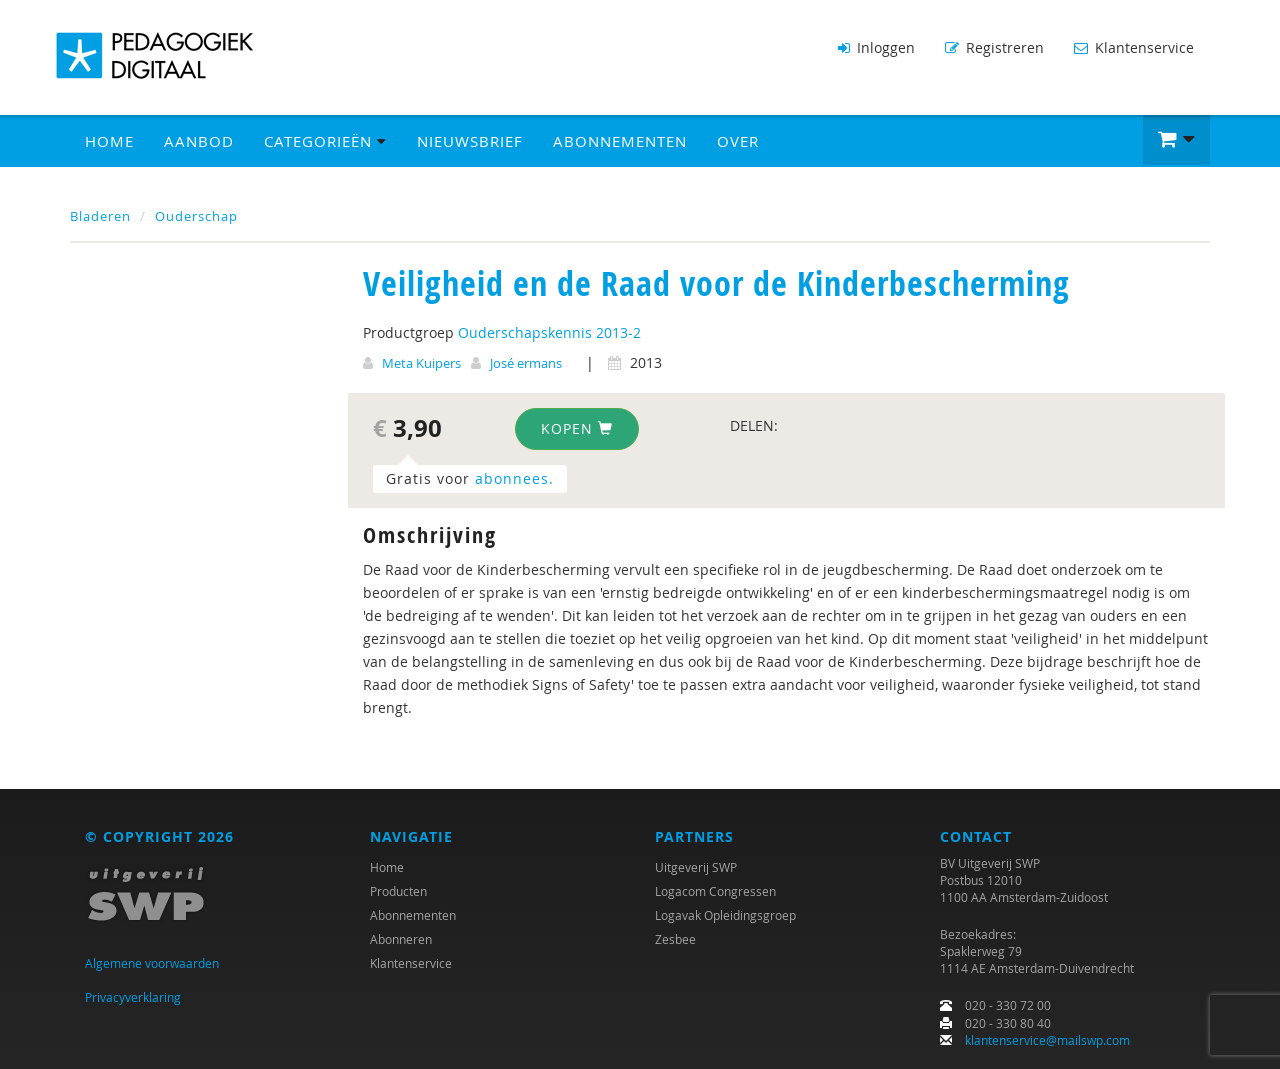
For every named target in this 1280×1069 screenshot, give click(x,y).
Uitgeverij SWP (696, 867)
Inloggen (876, 47)
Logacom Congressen (715, 891)
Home (109, 141)
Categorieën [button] (325, 141)
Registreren (994, 47)
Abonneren (401, 939)
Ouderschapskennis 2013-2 (549, 332)
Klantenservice (1134, 47)
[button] (1176, 140)
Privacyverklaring (133, 997)
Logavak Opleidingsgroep (725, 915)
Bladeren (100, 216)
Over (738, 141)
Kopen (577, 428)
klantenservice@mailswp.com (1047, 1040)
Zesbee (675, 939)
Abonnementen (620, 141)
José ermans (526, 363)
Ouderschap (196, 216)
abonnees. (514, 478)
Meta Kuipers (421, 363)
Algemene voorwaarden (152, 963)
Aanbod (199, 141)
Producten (398, 891)
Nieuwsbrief (470, 141)
